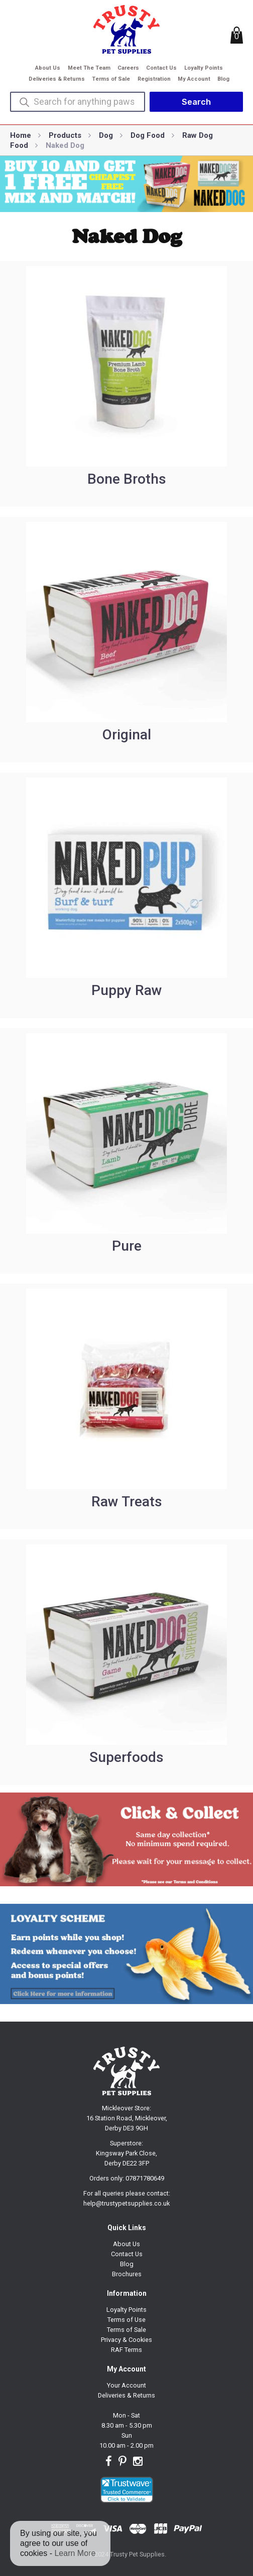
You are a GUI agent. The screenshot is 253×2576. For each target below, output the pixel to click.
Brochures (127, 2274)
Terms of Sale (111, 79)
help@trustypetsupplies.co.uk (126, 2203)
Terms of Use (126, 2319)
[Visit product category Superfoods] (126, 1662)
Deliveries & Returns (57, 79)
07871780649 (144, 2178)
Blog (223, 79)
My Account (194, 79)
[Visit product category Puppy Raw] (126, 895)
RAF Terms (126, 2349)
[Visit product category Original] (126, 639)
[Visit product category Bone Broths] (126, 384)
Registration (154, 79)
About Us (47, 68)
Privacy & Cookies (126, 2339)
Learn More (74, 2553)
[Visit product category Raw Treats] (126, 1406)
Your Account (126, 2385)
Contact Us (161, 68)
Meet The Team (89, 68)
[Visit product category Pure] (126, 1151)
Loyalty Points (203, 68)
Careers (128, 68)
